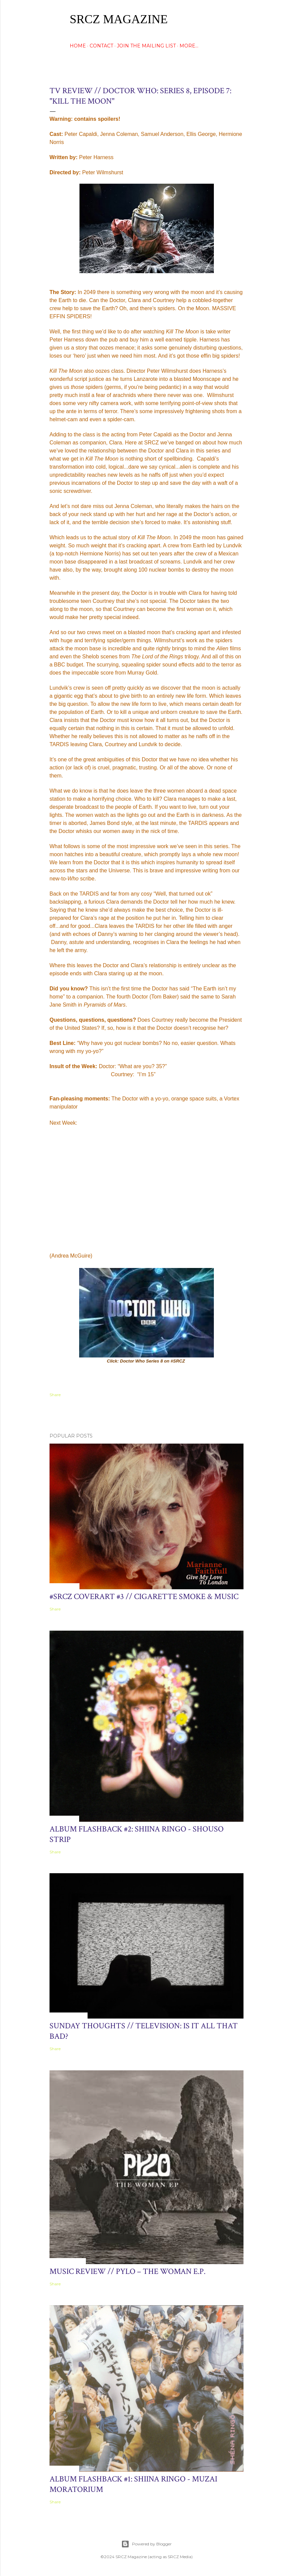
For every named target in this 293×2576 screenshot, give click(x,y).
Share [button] (55, 1394)
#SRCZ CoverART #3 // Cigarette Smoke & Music (144, 1596)
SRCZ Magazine (119, 19)
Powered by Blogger (146, 2544)
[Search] (239, 18)
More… (189, 46)
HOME (78, 46)
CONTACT (101, 46)
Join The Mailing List (146, 46)
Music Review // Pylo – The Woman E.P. (127, 2271)
